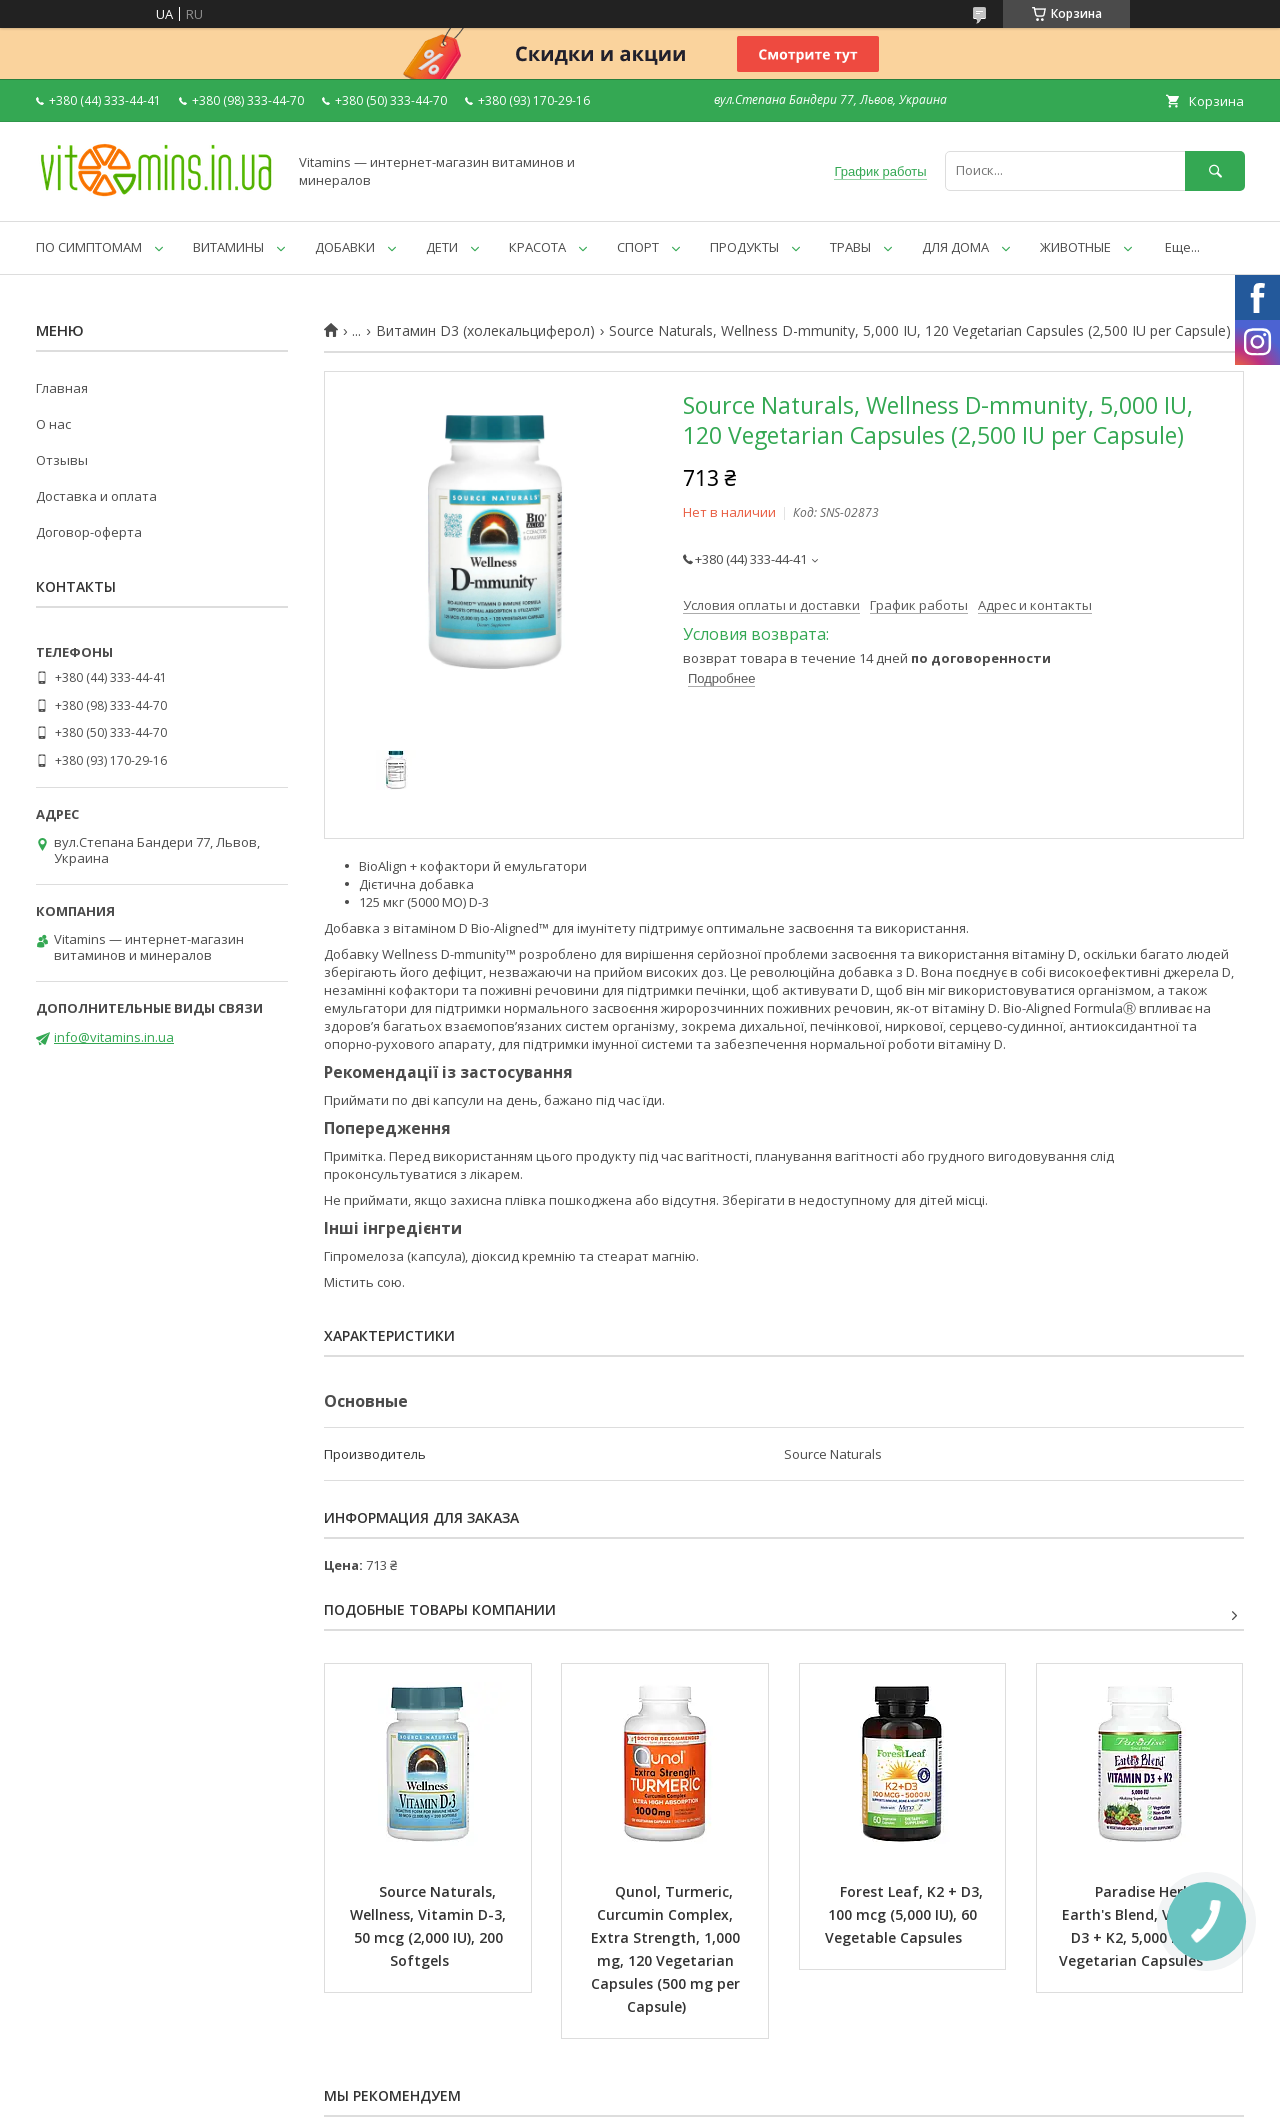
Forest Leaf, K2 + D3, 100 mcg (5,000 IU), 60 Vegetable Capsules (906, 1914)
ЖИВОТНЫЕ (1075, 247)
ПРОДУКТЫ (744, 247)
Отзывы (62, 460)
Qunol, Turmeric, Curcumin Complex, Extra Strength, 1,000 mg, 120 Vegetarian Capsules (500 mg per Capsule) (667, 1949)
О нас (53, 424)
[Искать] (1215, 170)
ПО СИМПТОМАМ (89, 247)
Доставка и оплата (96, 496)
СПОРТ (638, 247)
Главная (62, 388)
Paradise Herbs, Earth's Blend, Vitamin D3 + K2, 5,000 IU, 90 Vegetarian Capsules (1140, 1926)
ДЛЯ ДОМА (955, 247)
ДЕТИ (442, 247)
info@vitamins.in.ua (114, 1037)
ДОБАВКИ (345, 247)
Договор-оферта (89, 532)
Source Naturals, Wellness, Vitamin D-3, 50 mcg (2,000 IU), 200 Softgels (430, 1926)
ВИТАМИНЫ (228, 247)
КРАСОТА (537, 247)
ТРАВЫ (850, 247)
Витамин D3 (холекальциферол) (485, 331)
